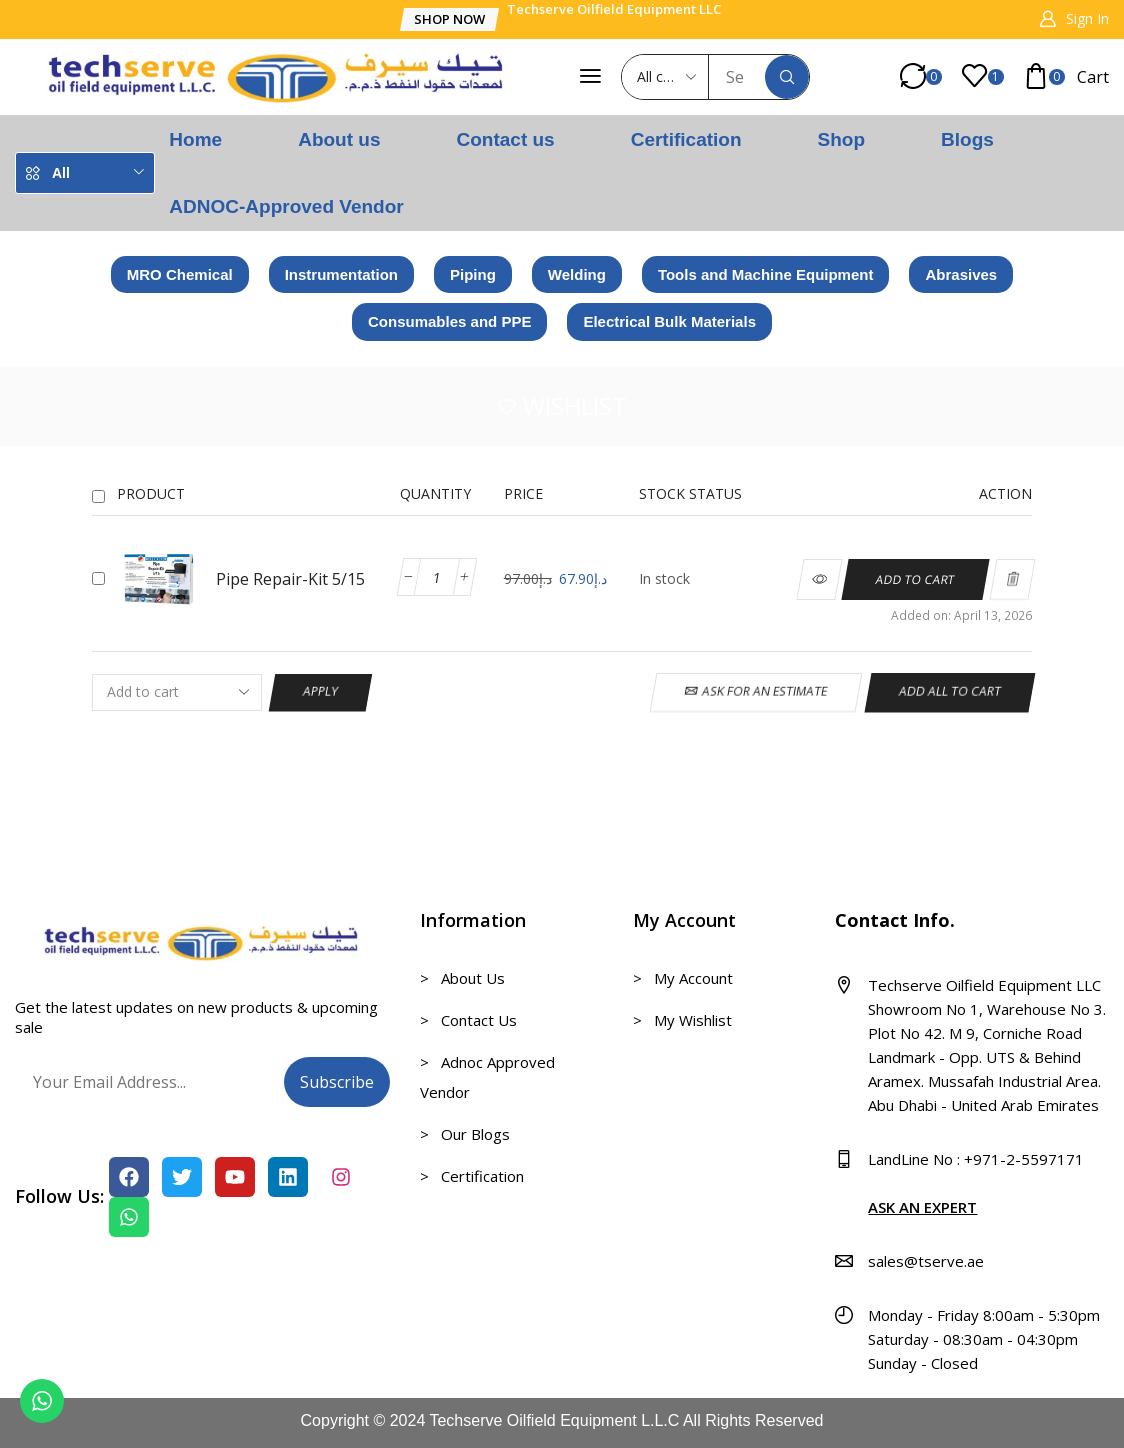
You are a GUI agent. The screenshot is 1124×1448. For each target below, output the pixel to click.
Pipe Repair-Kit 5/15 (290, 579)
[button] (449, 19)
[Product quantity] (437, 577)
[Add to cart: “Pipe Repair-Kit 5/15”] (916, 579)
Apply (321, 692)
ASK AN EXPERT (922, 1207)
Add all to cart (950, 692)
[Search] (787, 77)
